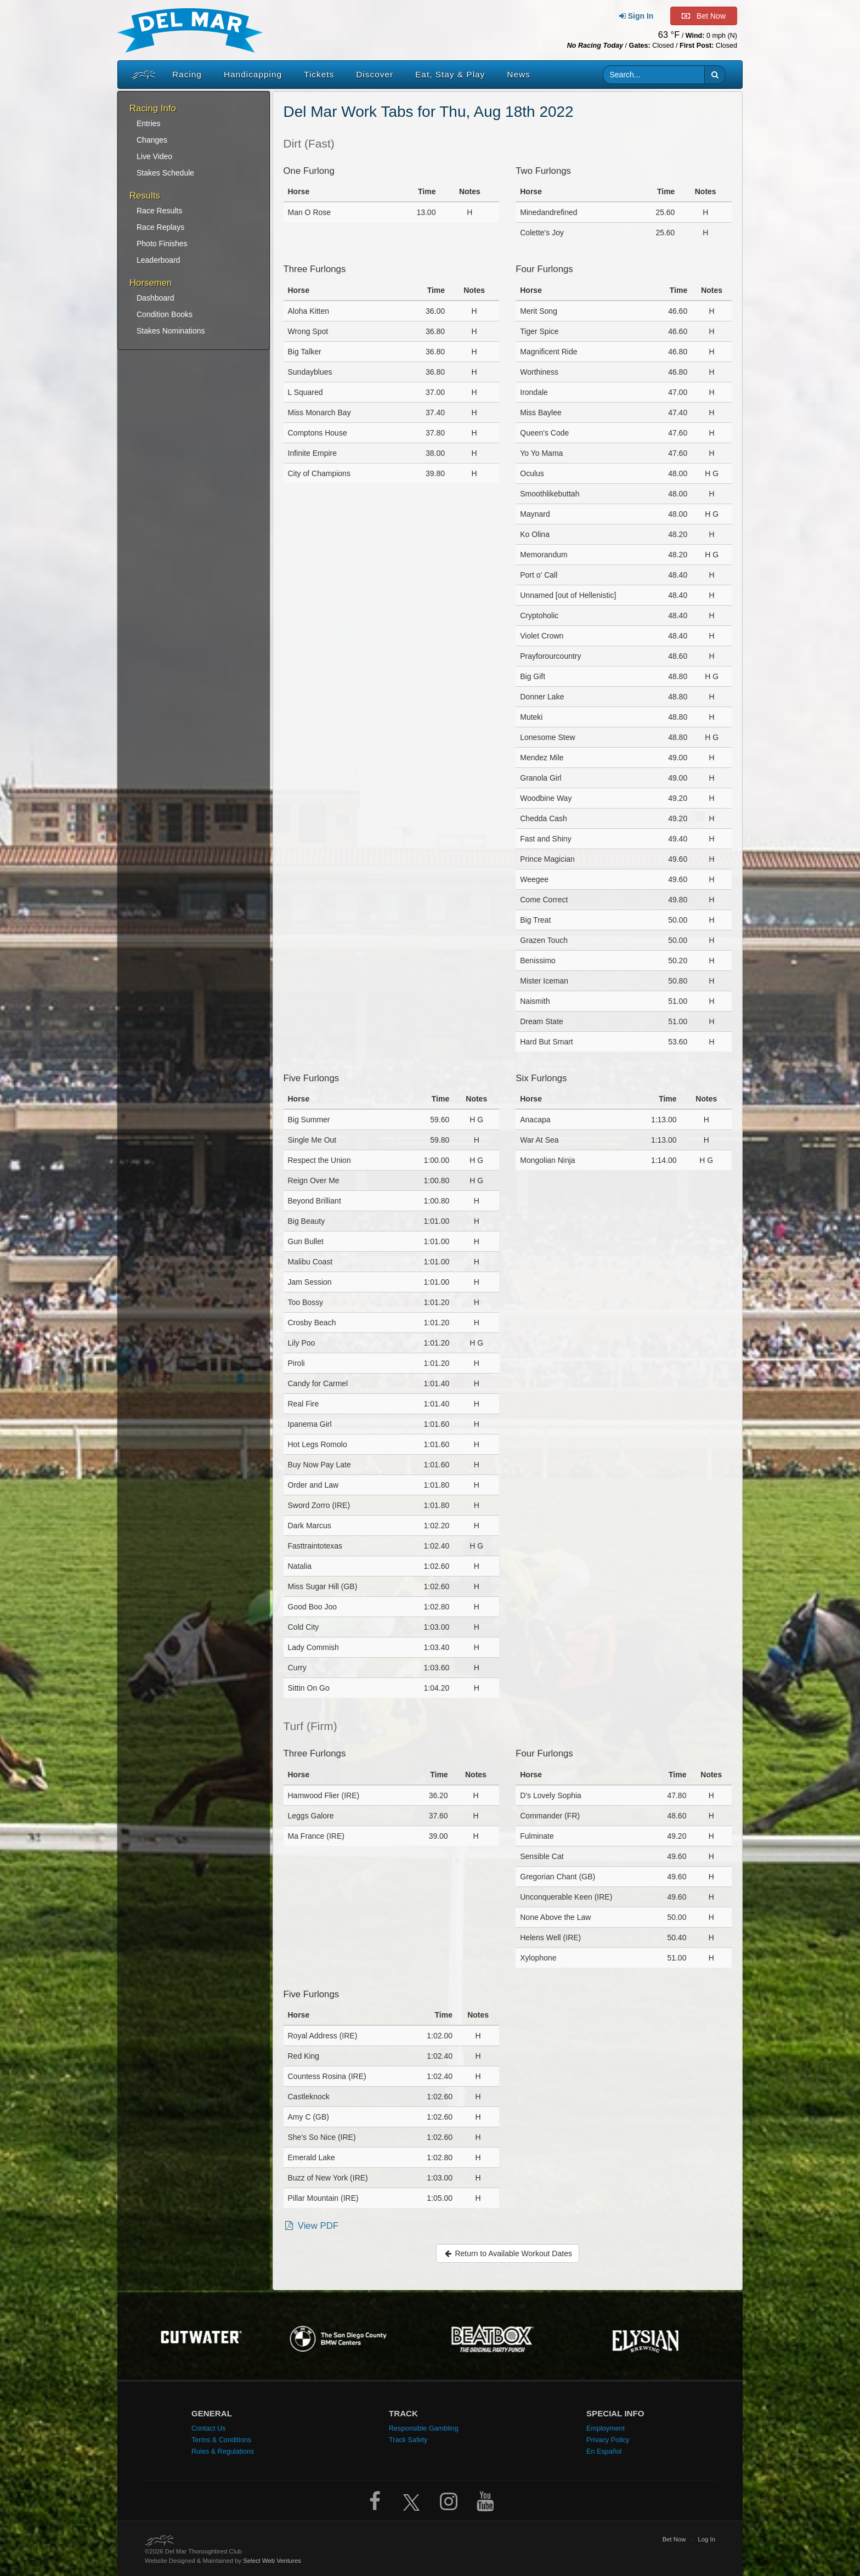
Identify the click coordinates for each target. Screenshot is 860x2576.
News (518, 74)
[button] (715, 74)
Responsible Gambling (424, 2428)
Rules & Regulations (222, 2451)
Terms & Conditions (221, 2440)
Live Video (154, 156)
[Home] (141, 74)
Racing (187, 74)
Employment (605, 2428)
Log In (706, 2539)
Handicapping (253, 74)
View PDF (311, 2226)
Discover (374, 74)
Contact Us (208, 2428)
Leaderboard (158, 260)
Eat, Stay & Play (450, 74)
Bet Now (674, 2539)
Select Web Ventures (272, 2560)
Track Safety (408, 2440)
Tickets (319, 74)
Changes (152, 139)
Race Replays (160, 227)
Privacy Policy (607, 2440)
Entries (149, 123)
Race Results (159, 210)
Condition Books (165, 314)
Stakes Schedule (165, 172)
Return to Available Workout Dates (507, 2253)
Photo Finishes (162, 243)
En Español (603, 2451)
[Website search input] (654, 74)
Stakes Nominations (171, 330)
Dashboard (155, 297)
